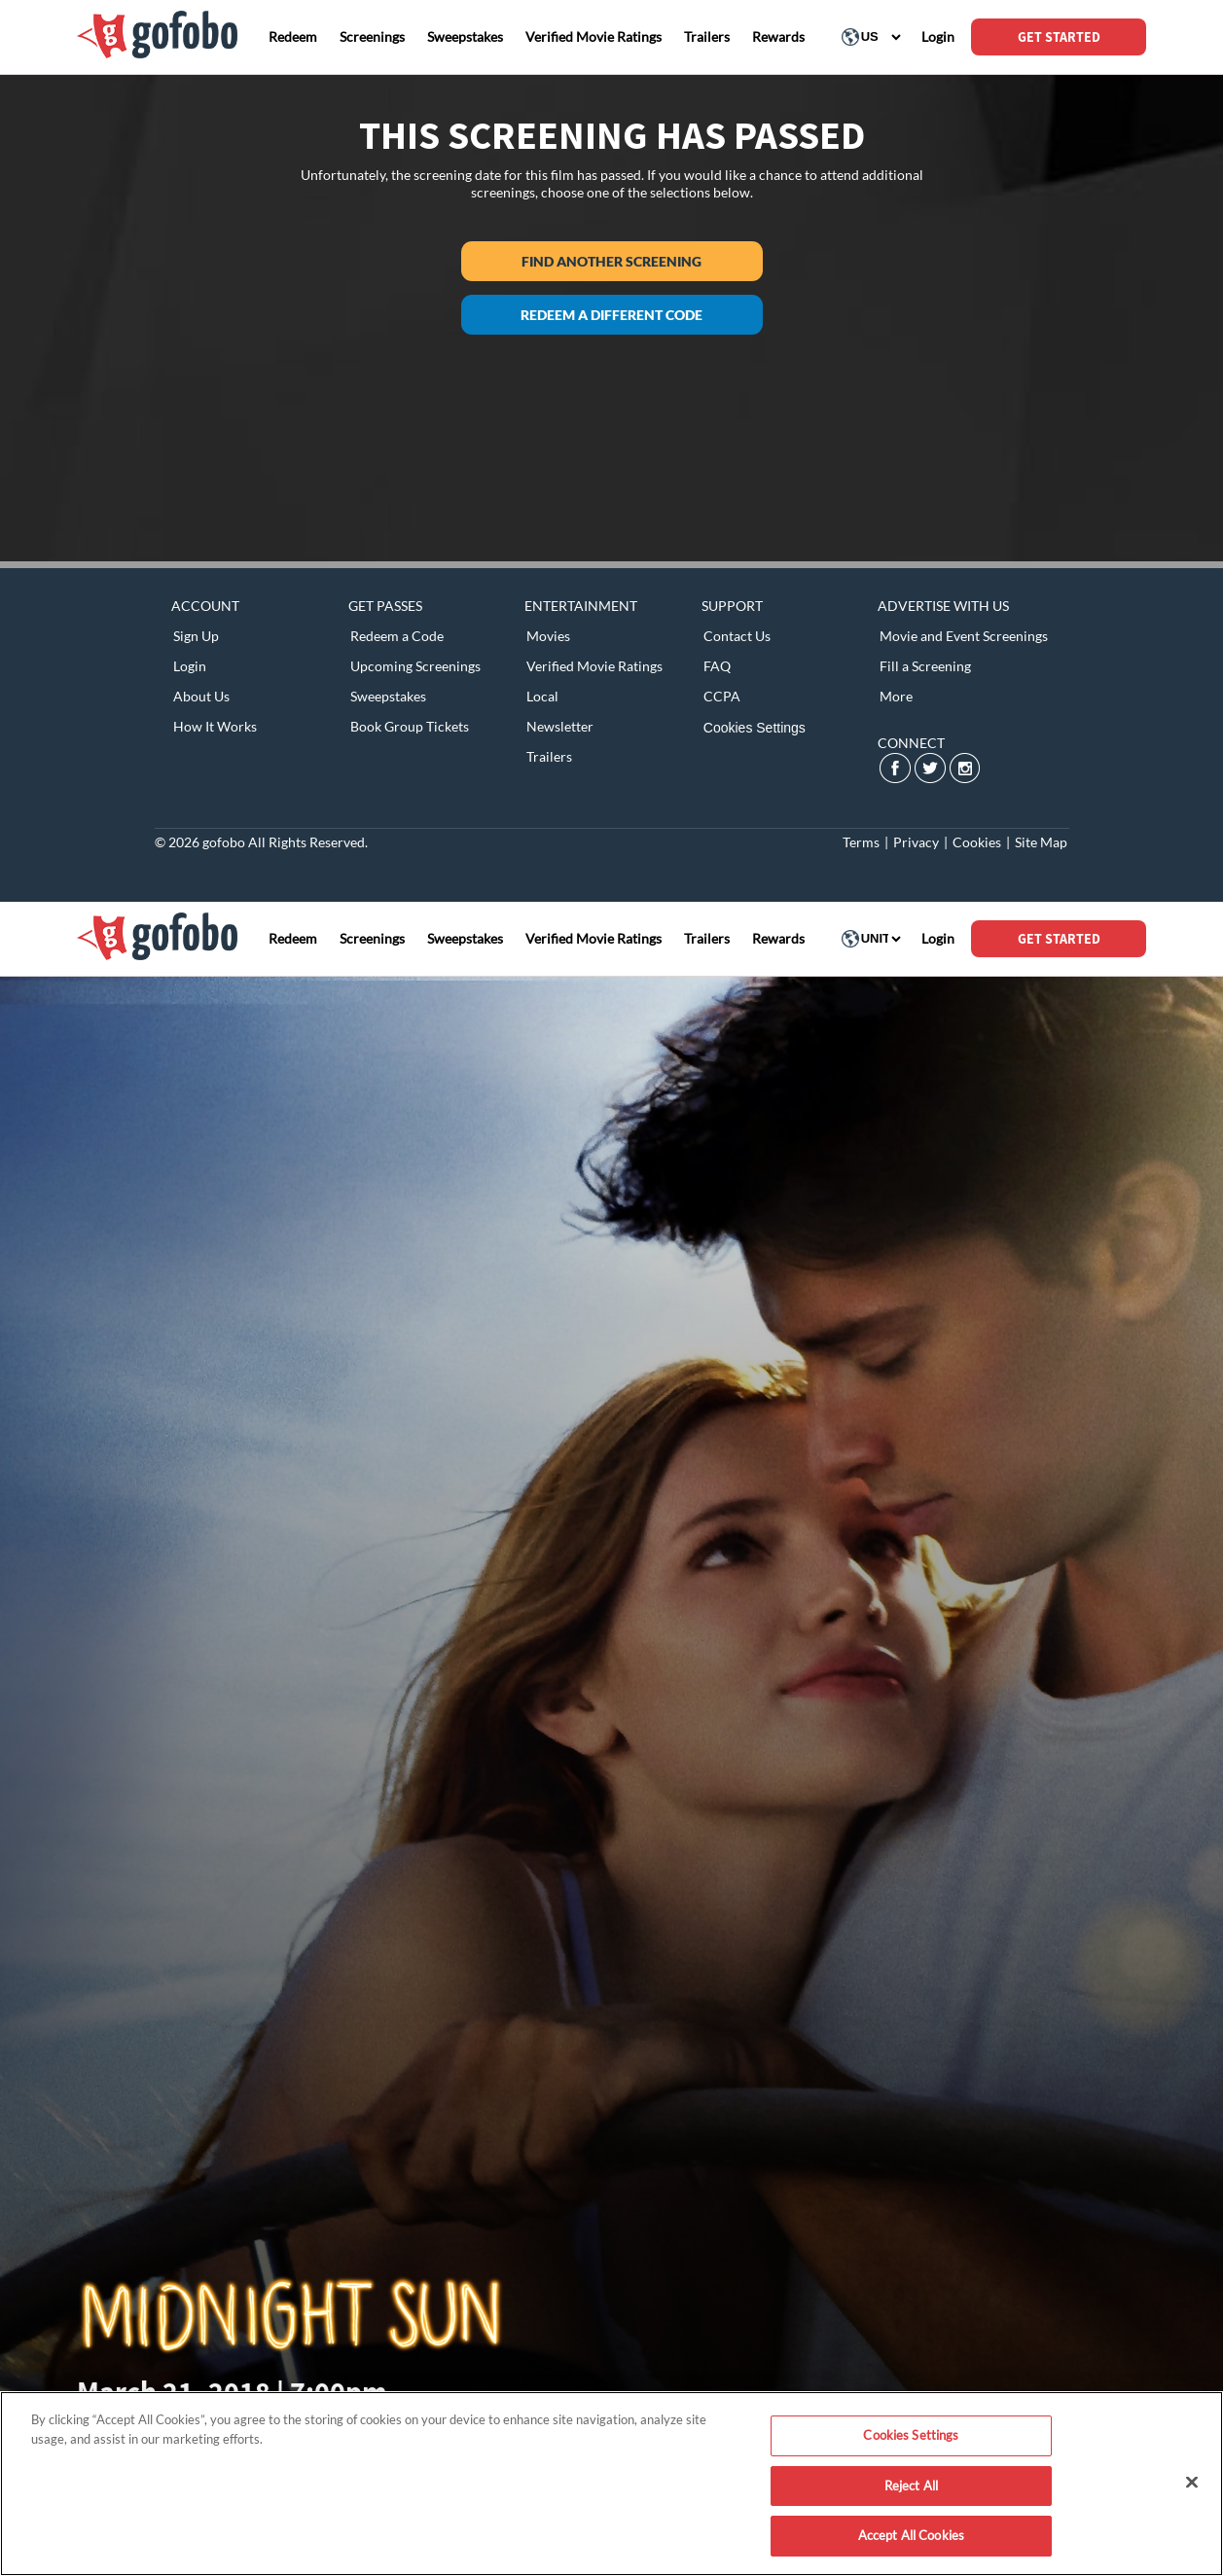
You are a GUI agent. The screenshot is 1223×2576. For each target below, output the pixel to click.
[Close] (1191, 2482)
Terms (861, 842)
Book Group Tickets (409, 726)
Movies (548, 635)
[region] (611, 2483)
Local (542, 696)
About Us (201, 696)
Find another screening (611, 261)
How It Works (215, 726)
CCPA (721, 696)
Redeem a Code (397, 635)
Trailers (549, 756)
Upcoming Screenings (415, 666)
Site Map (1041, 842)
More (896, 696)
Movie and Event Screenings (964, 635)
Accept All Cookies (911, 2535)
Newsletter (560, 726)
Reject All (911, 2485)
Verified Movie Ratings (594, 666)
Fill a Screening (925, 666)
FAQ (717, 666)
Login (189, 666)
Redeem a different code (611, 314)
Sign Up (196, 635)
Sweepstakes (388, 696)
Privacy (916, 842)
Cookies (977, 842)
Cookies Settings (754, 727)
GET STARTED (1059, 37)
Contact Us (737, 635)
